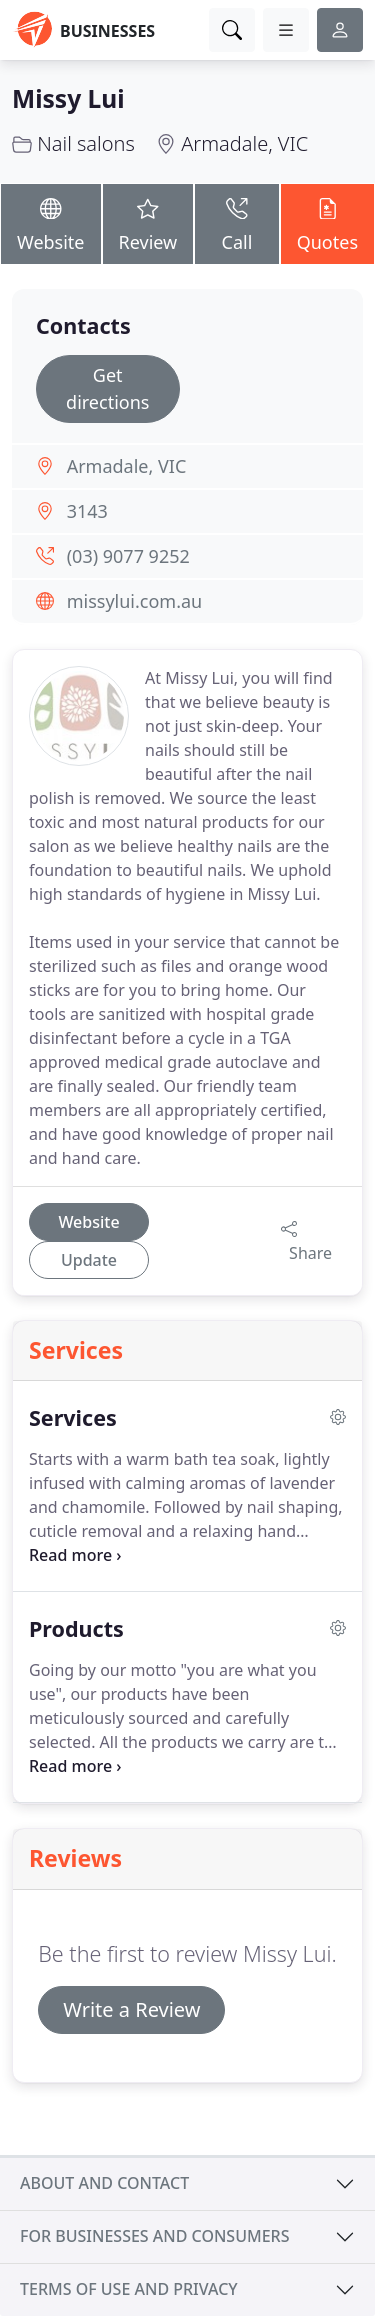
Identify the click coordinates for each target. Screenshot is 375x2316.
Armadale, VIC (244, 143)
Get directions (107, 388)
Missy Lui (68, 98)
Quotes (327, 222)
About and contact (104, 2183)
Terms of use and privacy (129, 2289)
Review (148, 222)
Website (51, 222)
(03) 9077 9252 (128, 556)
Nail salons (86, 143)
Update (89, 1260)
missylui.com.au (135, 601)
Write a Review (131, 2009)
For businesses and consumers (154, 2236)
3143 (87, 511)
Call (236, 222)
